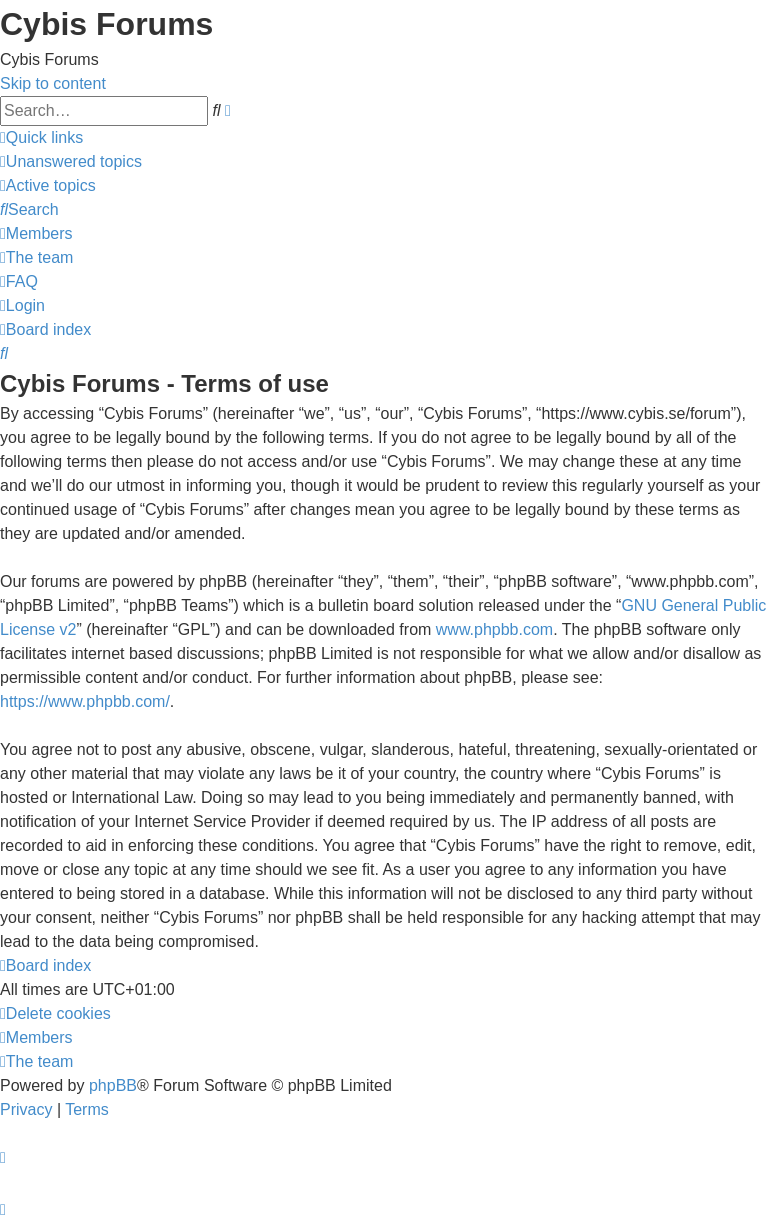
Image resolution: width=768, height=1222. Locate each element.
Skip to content (53, 83)
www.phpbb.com (494, 629)
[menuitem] (71, 161)
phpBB (113, 1085)
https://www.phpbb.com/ (85, 701)
